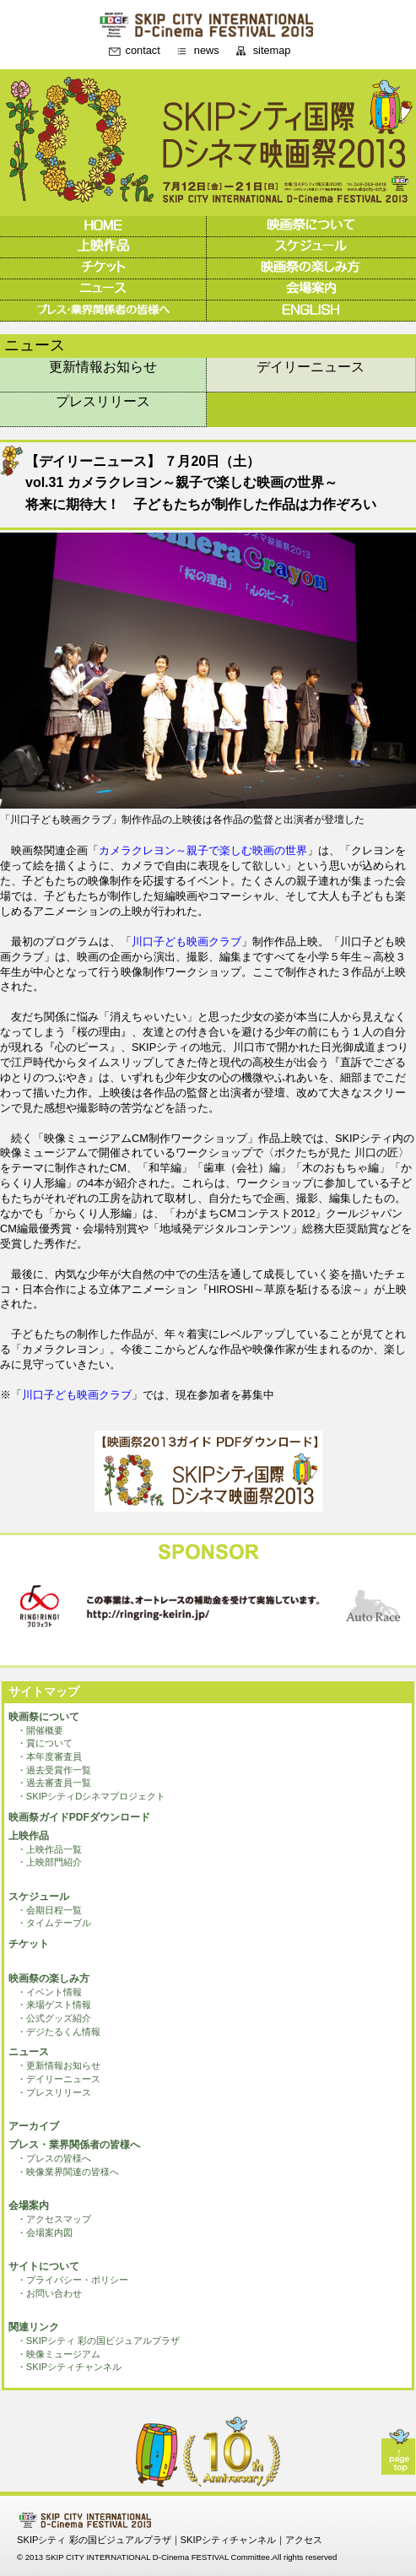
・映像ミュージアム (58, 2354)
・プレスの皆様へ (54, 2158)
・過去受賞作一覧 (54, 1770)
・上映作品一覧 (49, 1849)
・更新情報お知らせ (58, 2065)
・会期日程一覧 (49, 1910)
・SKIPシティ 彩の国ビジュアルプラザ (99, 2340)
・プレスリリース (54, 2092)
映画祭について (43, 1717)
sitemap (272, 51)
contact (143, 51)
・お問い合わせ (49, 2293)
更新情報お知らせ (103, 367)
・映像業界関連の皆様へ (68, 2172)
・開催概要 (40, 1730)
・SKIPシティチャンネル (69, 2367)
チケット (28, 1944)
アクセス (303, 2540)
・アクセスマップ (54, 2219)
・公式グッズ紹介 (54, 2018)
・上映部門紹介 (49, 1862)
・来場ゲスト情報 (54, 2005)
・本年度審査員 (49, 1756)
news (206, 51)
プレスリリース (103, 401)
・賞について (45, 1743)
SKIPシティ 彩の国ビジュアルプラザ (94, 2540)
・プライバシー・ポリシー (72, 2280)
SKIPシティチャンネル (229, 2540)
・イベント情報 (49, 1992)
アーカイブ (33, 2126)
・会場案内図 (45, 2232)
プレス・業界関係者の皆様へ (74, 2145)
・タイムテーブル (54, 1923)
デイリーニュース (311, 367)
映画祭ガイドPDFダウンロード (79, 1817)
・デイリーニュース (58, 2079)
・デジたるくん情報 (58, 2032)
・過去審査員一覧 (54, 1783)
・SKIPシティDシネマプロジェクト (91, 1796)
